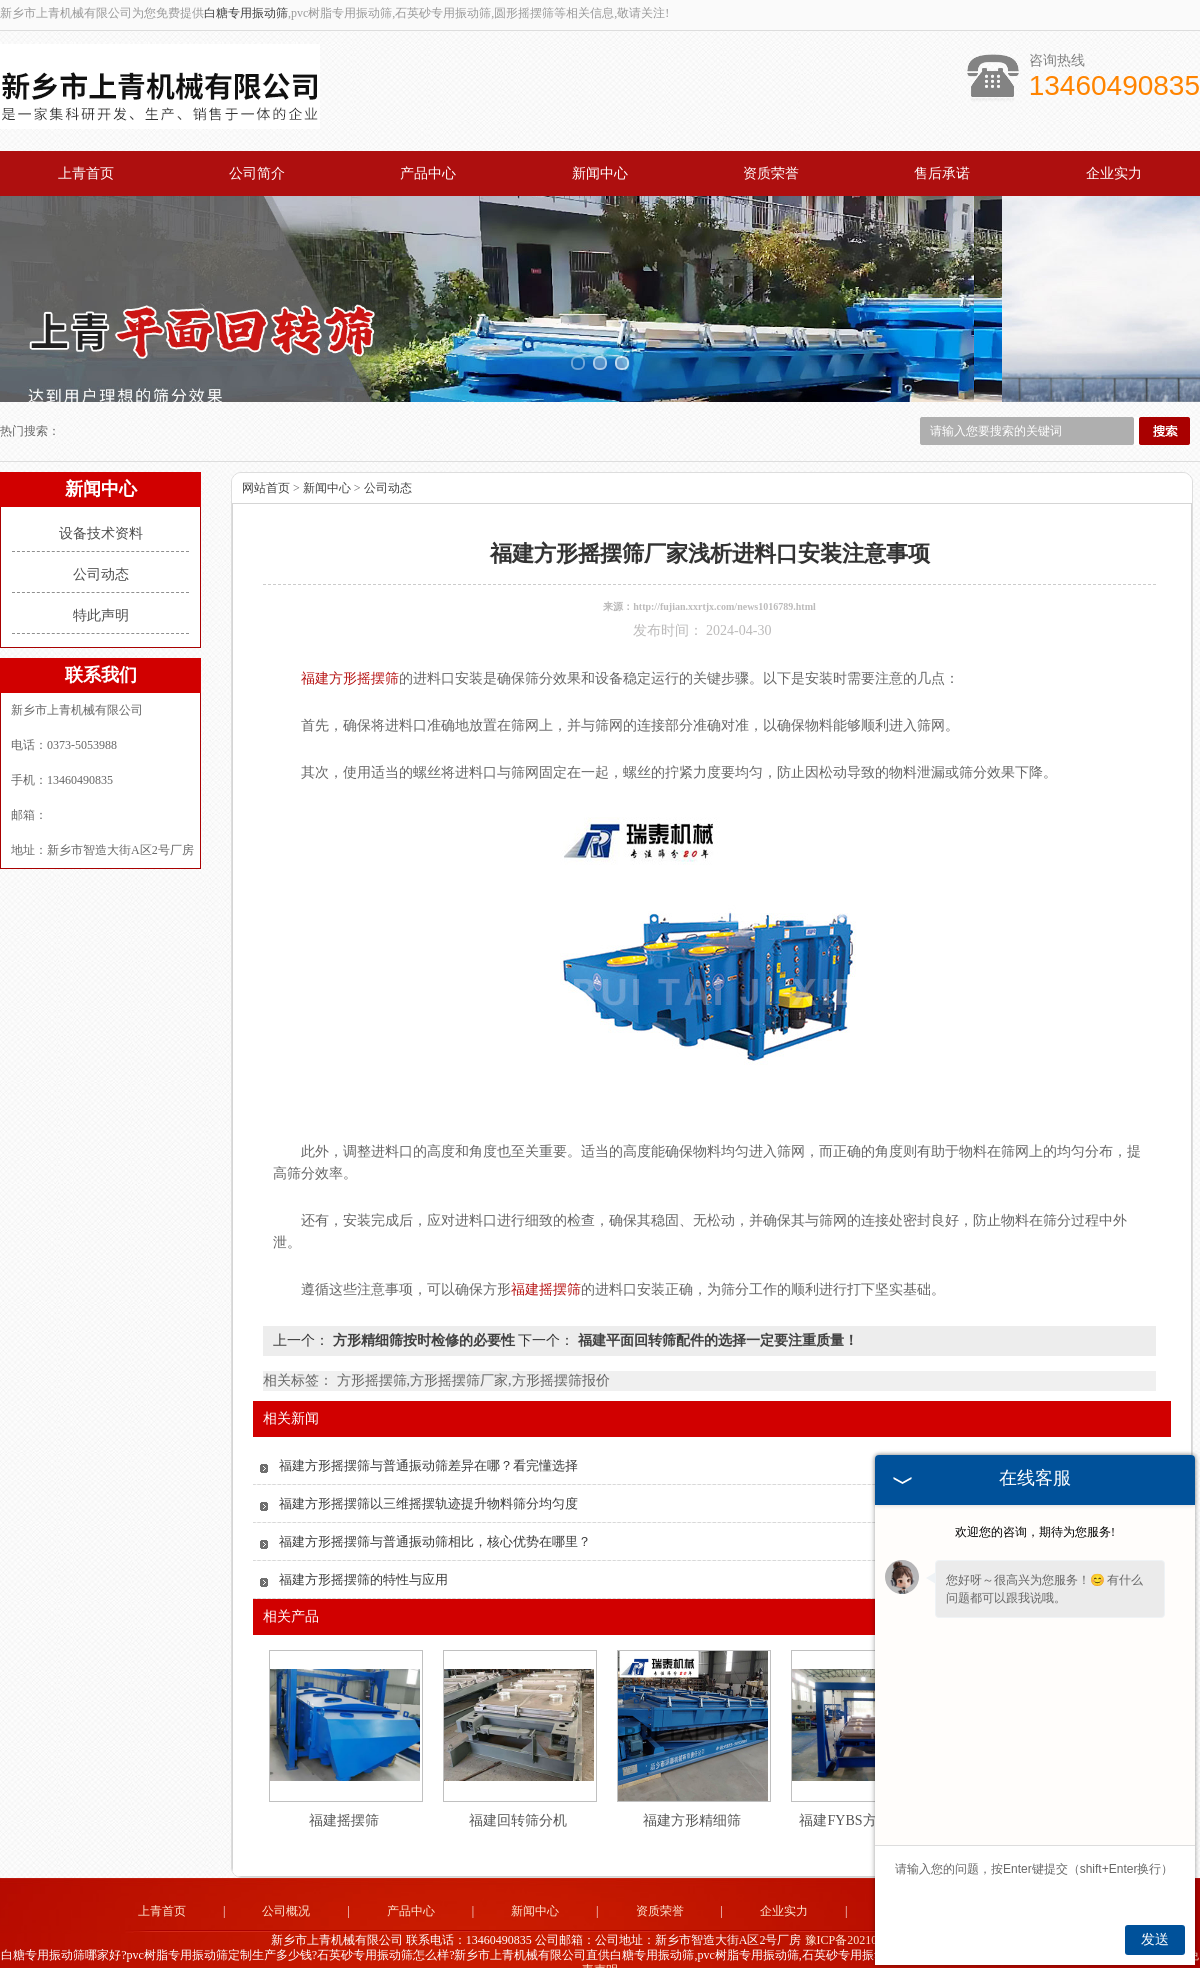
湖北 (626, 1951)
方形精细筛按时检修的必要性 (423, 1306)
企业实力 (1114, 173)
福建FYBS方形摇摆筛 (865, 1786)
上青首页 (86, 173)
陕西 (599, 1951)
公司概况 (286, 1877)
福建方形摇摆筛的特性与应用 (363, 1545)
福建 (653, 1951)
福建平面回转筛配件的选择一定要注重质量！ (716, 1306)
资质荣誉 (771, 173)
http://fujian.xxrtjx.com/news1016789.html (724, 572)
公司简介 (257, 173)
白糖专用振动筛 (246, 13)
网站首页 (266, 454)
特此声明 (101, 581)
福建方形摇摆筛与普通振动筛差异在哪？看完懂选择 (428, 1431)
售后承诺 (942, 173)
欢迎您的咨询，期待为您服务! (1035, 1532)
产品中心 (428, 173)
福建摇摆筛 (344, 1786)
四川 (707, 1951)
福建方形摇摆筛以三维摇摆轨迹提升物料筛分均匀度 (428, 1469)
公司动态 (101, 540)
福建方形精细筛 (692, 1786)
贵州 (680, 1951)
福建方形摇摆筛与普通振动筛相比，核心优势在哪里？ (435, 1507)
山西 (572, 1951)
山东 (545, 1951)
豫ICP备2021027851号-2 (867, 1907)
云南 (734, 1951)
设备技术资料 (101, 499)
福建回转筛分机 (518, 1786)
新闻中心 (600, 173)
